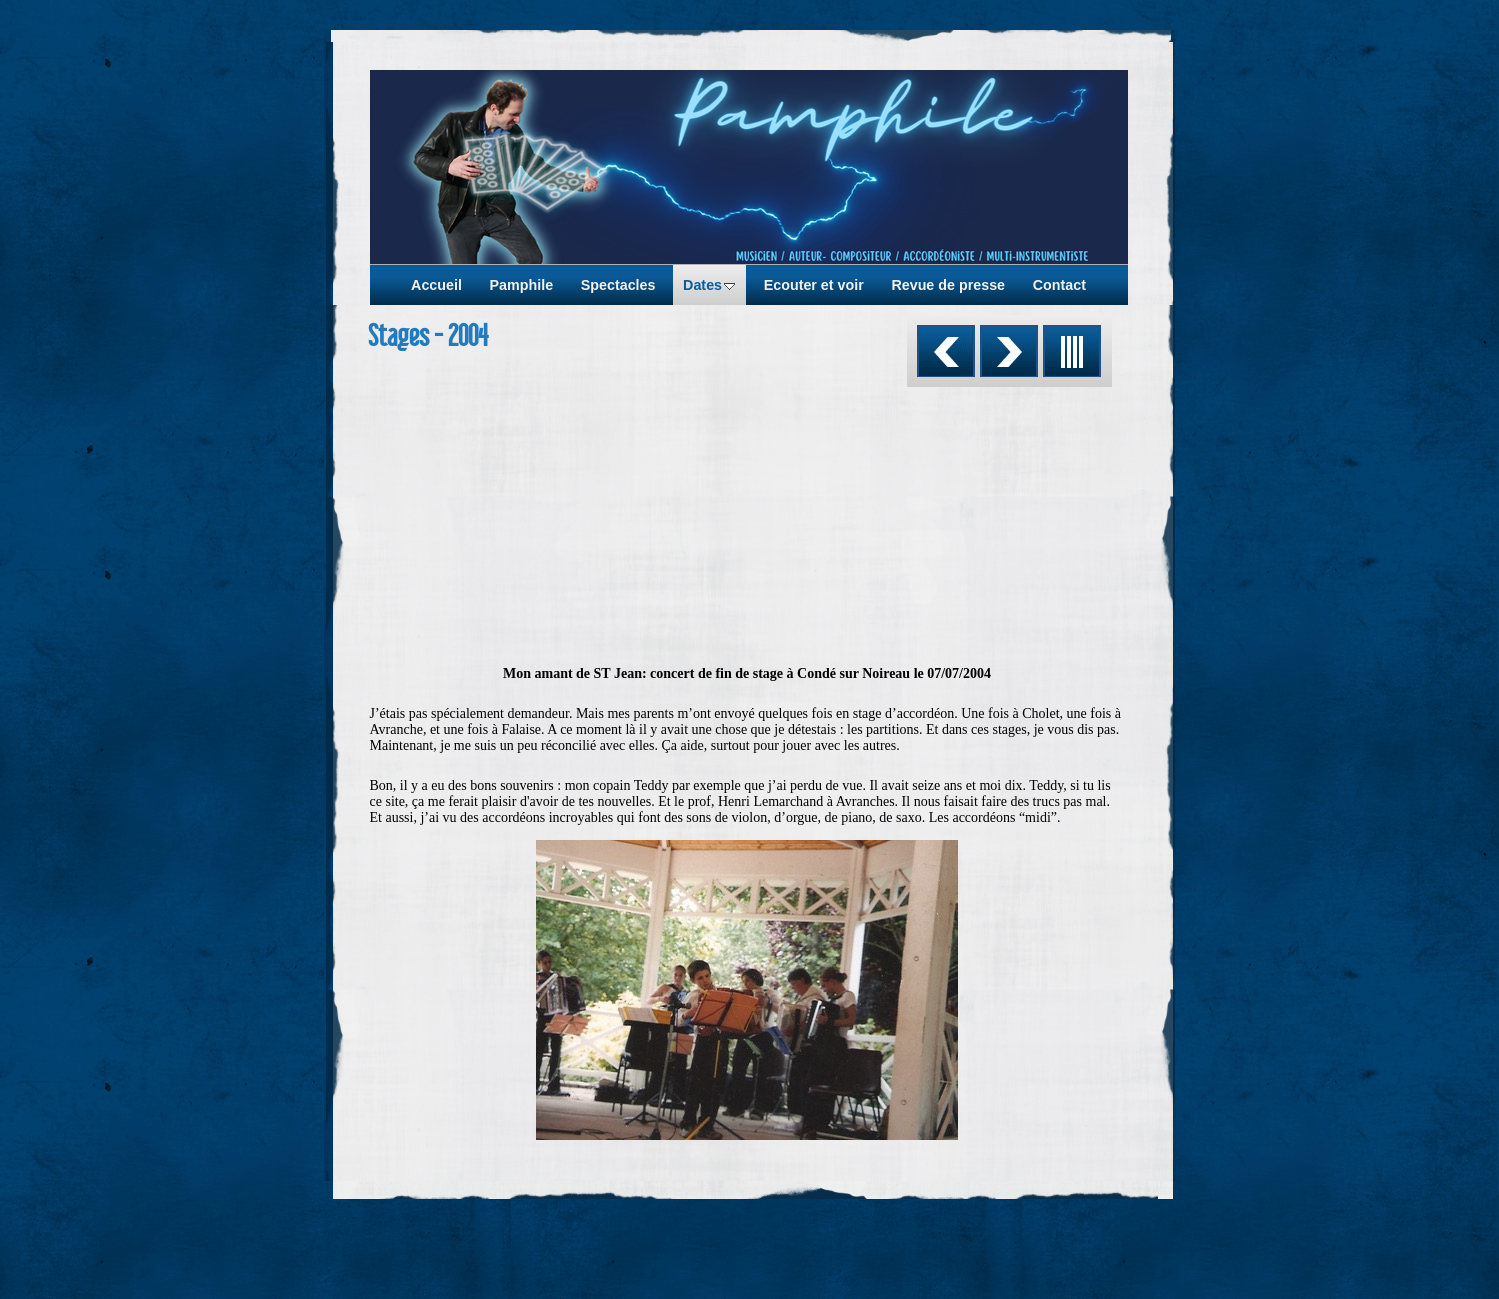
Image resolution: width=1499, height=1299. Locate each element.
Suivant (1009, 351)
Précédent (946, 351)
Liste (1072, 351)
